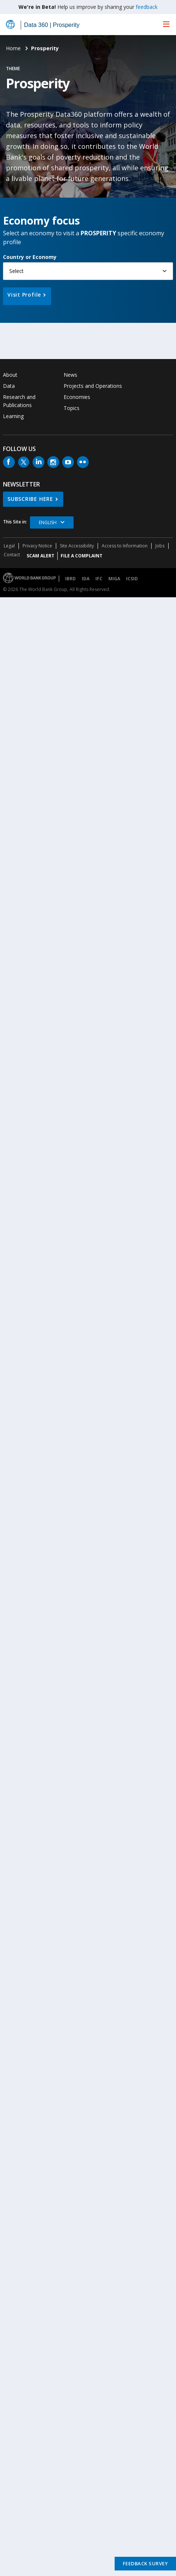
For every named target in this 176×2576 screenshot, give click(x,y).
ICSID (132, 578)
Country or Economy (30, 256)
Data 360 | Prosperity (51, 25)
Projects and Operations (93, 385)
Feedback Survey (145, 2563)
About (10, 374)
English (48, 522)
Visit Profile (24, 294)
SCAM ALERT (40, 556)
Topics (71, 407)
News (70, 374)
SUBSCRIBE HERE (30, 498)
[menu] (166, 24)
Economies (77, 396)
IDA (85, 578)
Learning (13, 416)
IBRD (70, 578)
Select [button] (16, 270)
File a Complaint (81, 556)
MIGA (114, 578)
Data (9, 385)
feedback (147, 6)
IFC (98, 578)
